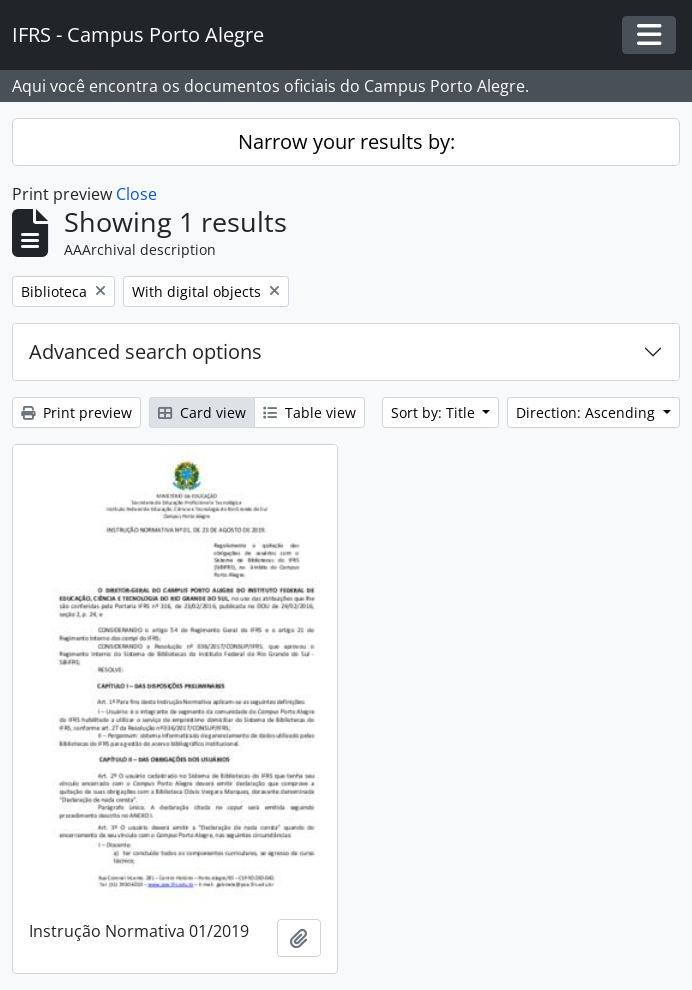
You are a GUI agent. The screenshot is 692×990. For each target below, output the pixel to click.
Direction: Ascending (587, 412)
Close (136, 194)
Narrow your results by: (346, 141)
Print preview (76, 412)
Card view (202, 412)
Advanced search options (145, 351)
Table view (309, 412)
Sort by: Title (435, 412)
